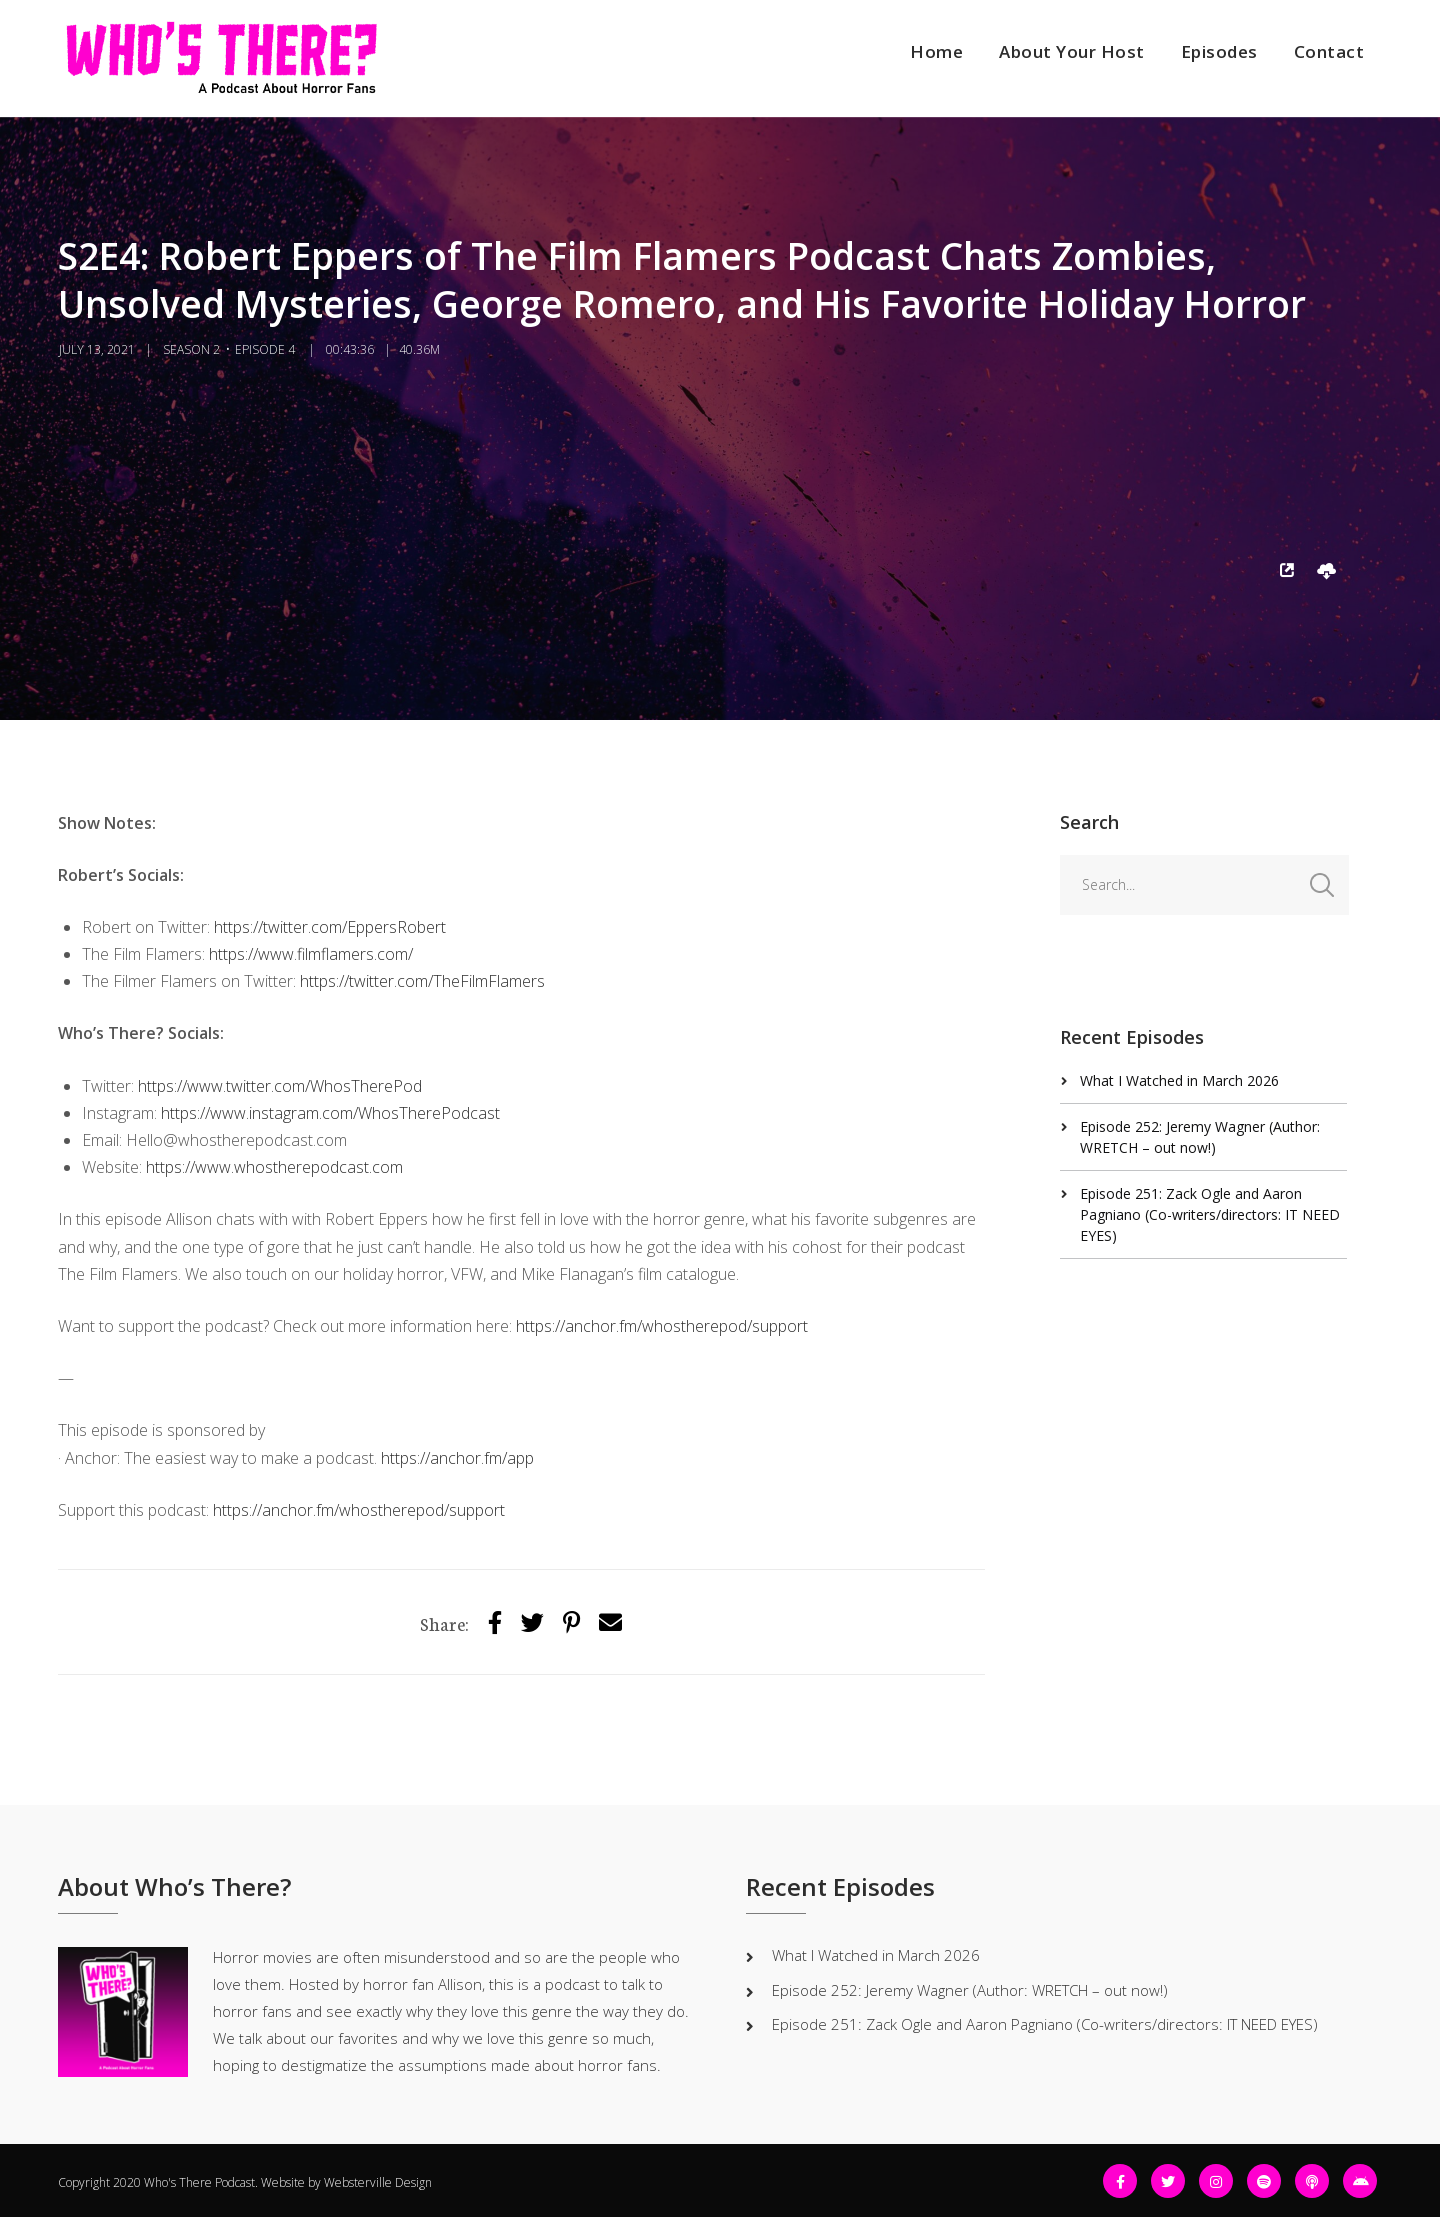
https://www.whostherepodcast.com (274, 1167)
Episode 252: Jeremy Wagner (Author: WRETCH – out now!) (970, 1990)
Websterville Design (378, 2182)
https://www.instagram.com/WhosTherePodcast (330, 1113)
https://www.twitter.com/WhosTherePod (280, 1086)
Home (936, 51)
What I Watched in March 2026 (1179, 1080)
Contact (1329, 51)
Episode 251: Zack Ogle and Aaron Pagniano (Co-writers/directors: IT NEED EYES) (1210, 1214)
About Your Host (1072, 51)
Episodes (1219, 51)
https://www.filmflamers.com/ (311, 954)
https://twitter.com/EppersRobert (330, 927)
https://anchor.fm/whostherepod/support (662, 1326)
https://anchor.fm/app (457, 1458)
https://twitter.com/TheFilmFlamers (422, 981)
